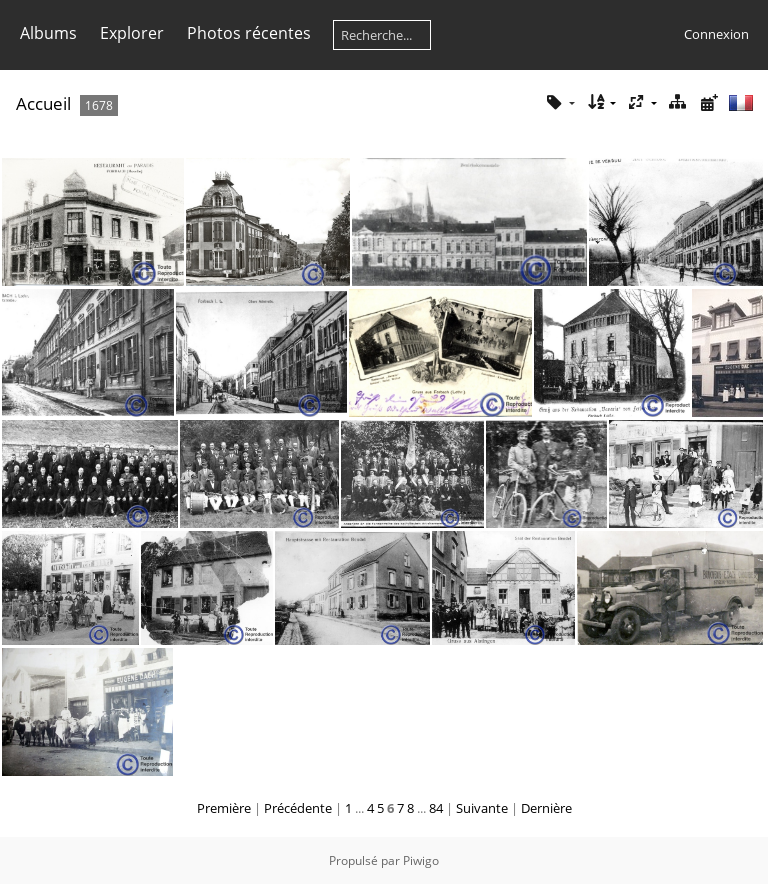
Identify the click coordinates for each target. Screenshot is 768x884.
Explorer (132, 33)
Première (224, 808)
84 (436, 808)
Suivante (482, 808)
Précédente (298, 808)
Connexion (716, 34)
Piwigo (421, 860)
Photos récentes (249, 33)
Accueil (43, 103)
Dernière (546, 808)
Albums (48, 33)
